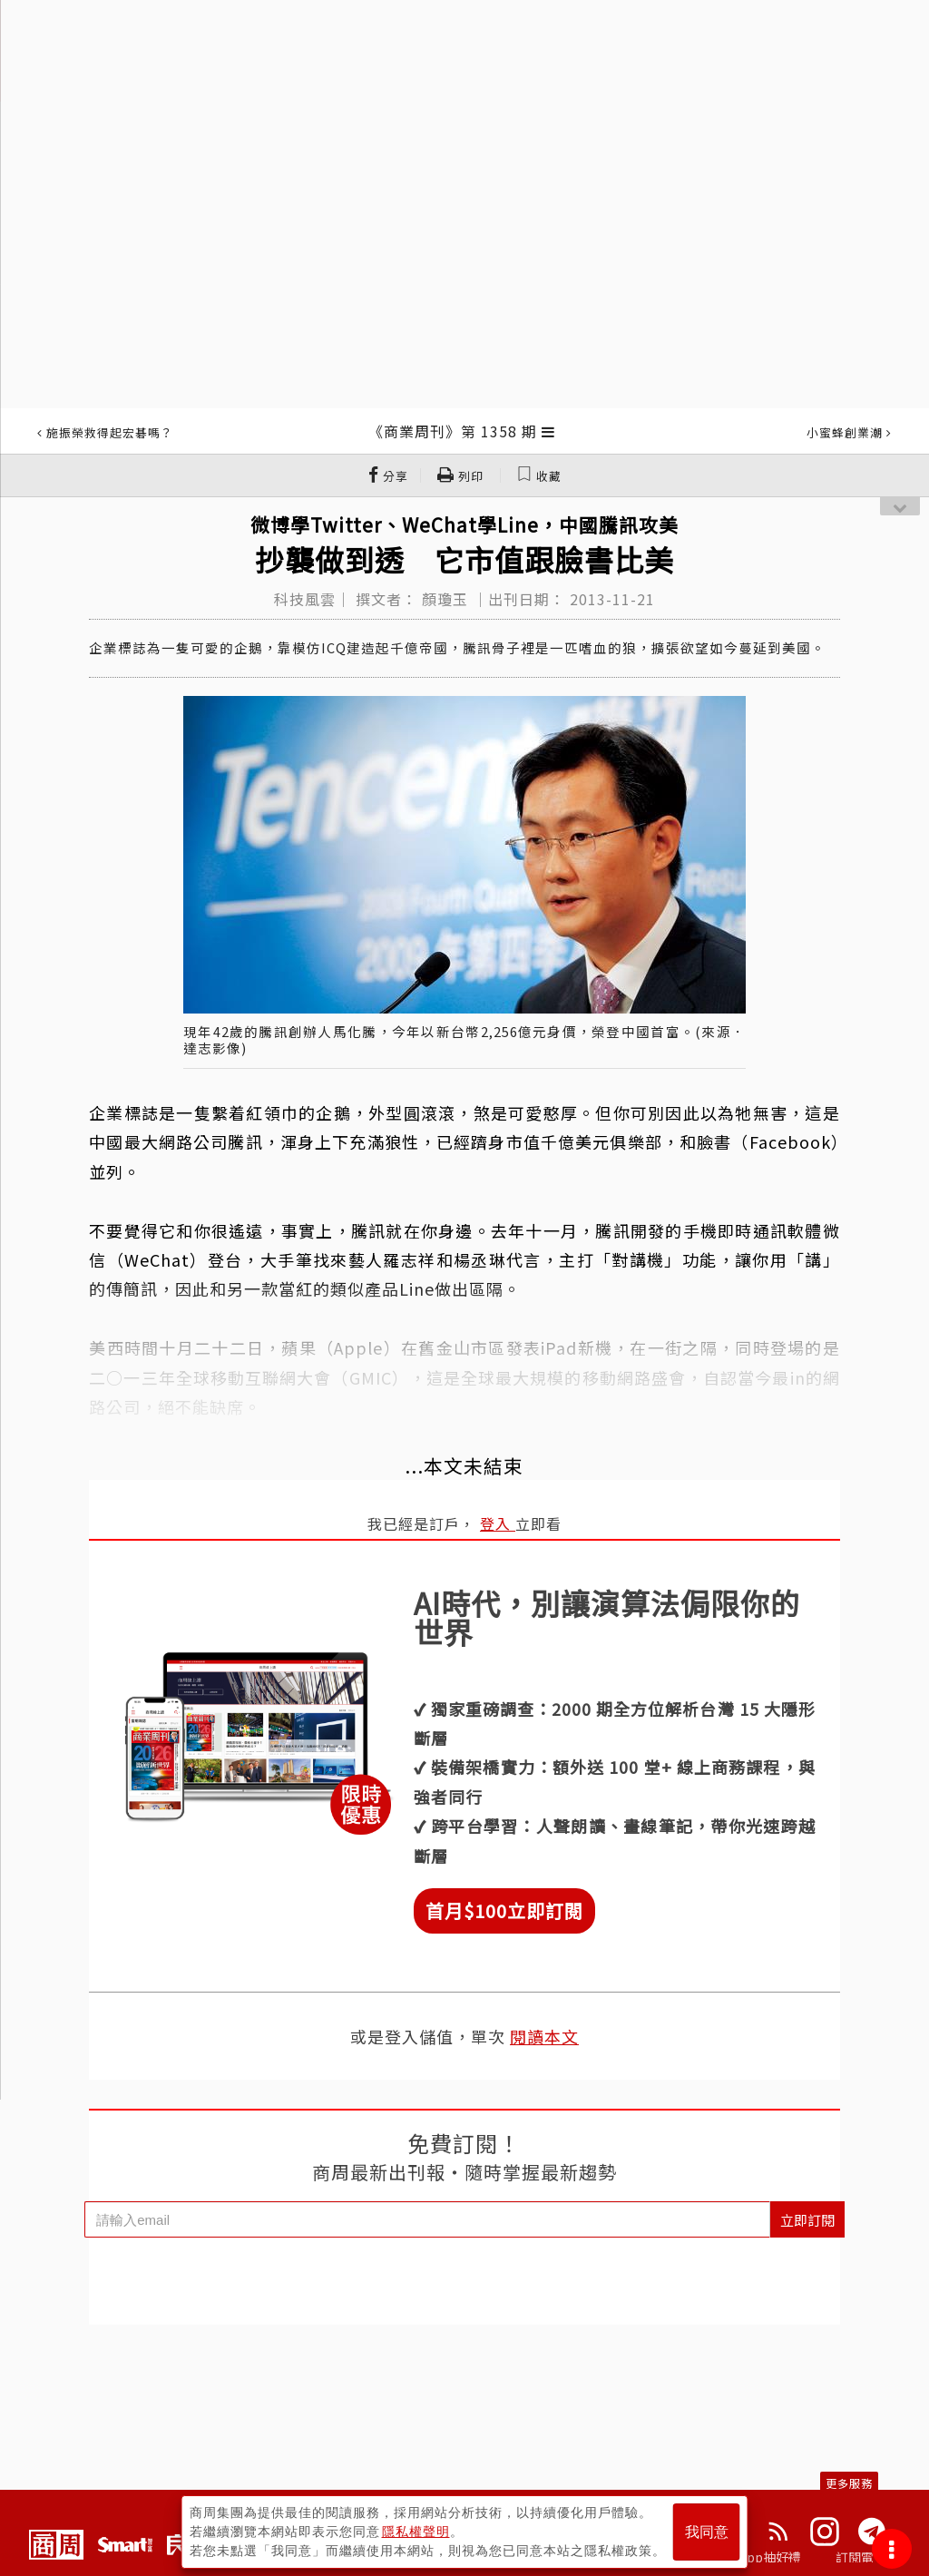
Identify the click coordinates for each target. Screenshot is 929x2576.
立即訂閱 (807, 2219)
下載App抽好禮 (757, 2557)
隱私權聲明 (416, 2531)
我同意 (707, 2532)
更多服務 (849, 2483)
